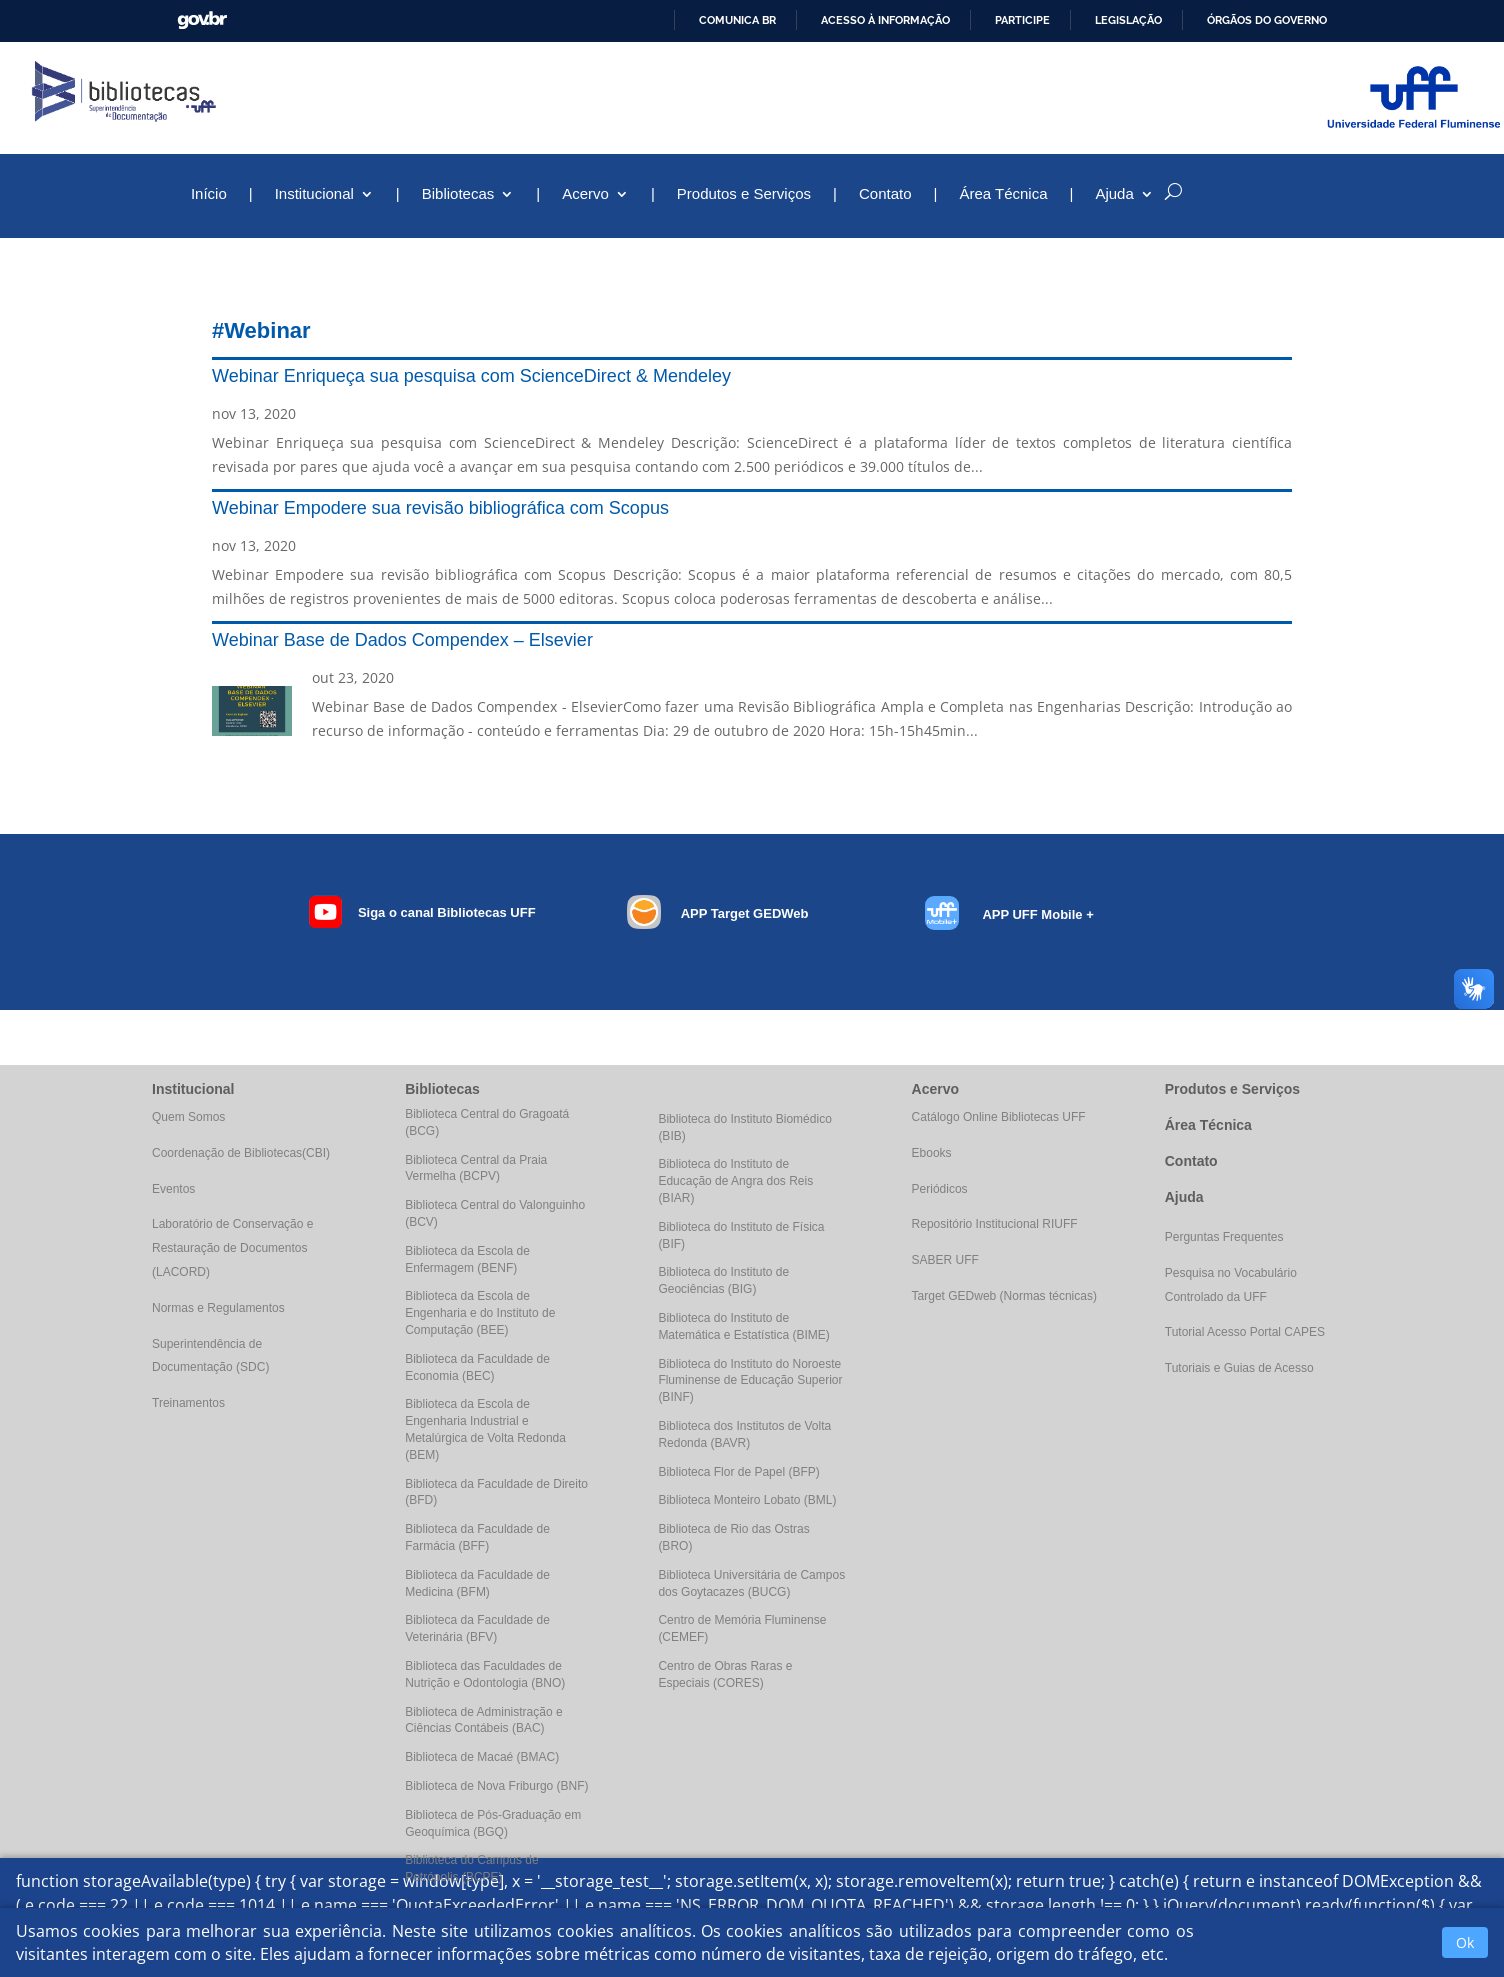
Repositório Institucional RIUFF (995, 1224)
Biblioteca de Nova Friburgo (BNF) (496, 1786)
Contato (885, 194)
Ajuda (1114, 194)
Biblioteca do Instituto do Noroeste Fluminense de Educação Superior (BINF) (750, 1381)
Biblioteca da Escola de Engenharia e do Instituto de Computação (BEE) (480, 1313)
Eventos (173, 1189)
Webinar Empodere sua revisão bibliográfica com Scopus (440, 508)
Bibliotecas (458, 194)
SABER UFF (945, 1260)
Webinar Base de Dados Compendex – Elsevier (402, 640)
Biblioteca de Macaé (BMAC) (482, 1757)
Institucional (314, 194)
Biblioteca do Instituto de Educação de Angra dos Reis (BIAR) (735, 1181)
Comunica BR (737, 20)
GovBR (202, 20)
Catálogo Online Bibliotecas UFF (999, 1117)
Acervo (585, 194)
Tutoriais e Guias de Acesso (1239, 1368)
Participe (1022, 20)
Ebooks (932, 1153)
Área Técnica (1003, 194)
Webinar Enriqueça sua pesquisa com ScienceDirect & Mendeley (471, 376)
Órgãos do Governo (1267, 20)
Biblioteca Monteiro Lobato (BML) (747, 1500)
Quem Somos (188, 1117)
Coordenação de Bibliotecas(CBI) (241, 1153)
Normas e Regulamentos (218, 1308)
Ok (1465, 1942)
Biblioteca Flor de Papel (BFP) (738, 1472)
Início (209, 194)
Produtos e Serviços (744, 194)
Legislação (1128, 20)
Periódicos (940, 1189)
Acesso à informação (885, 20)
